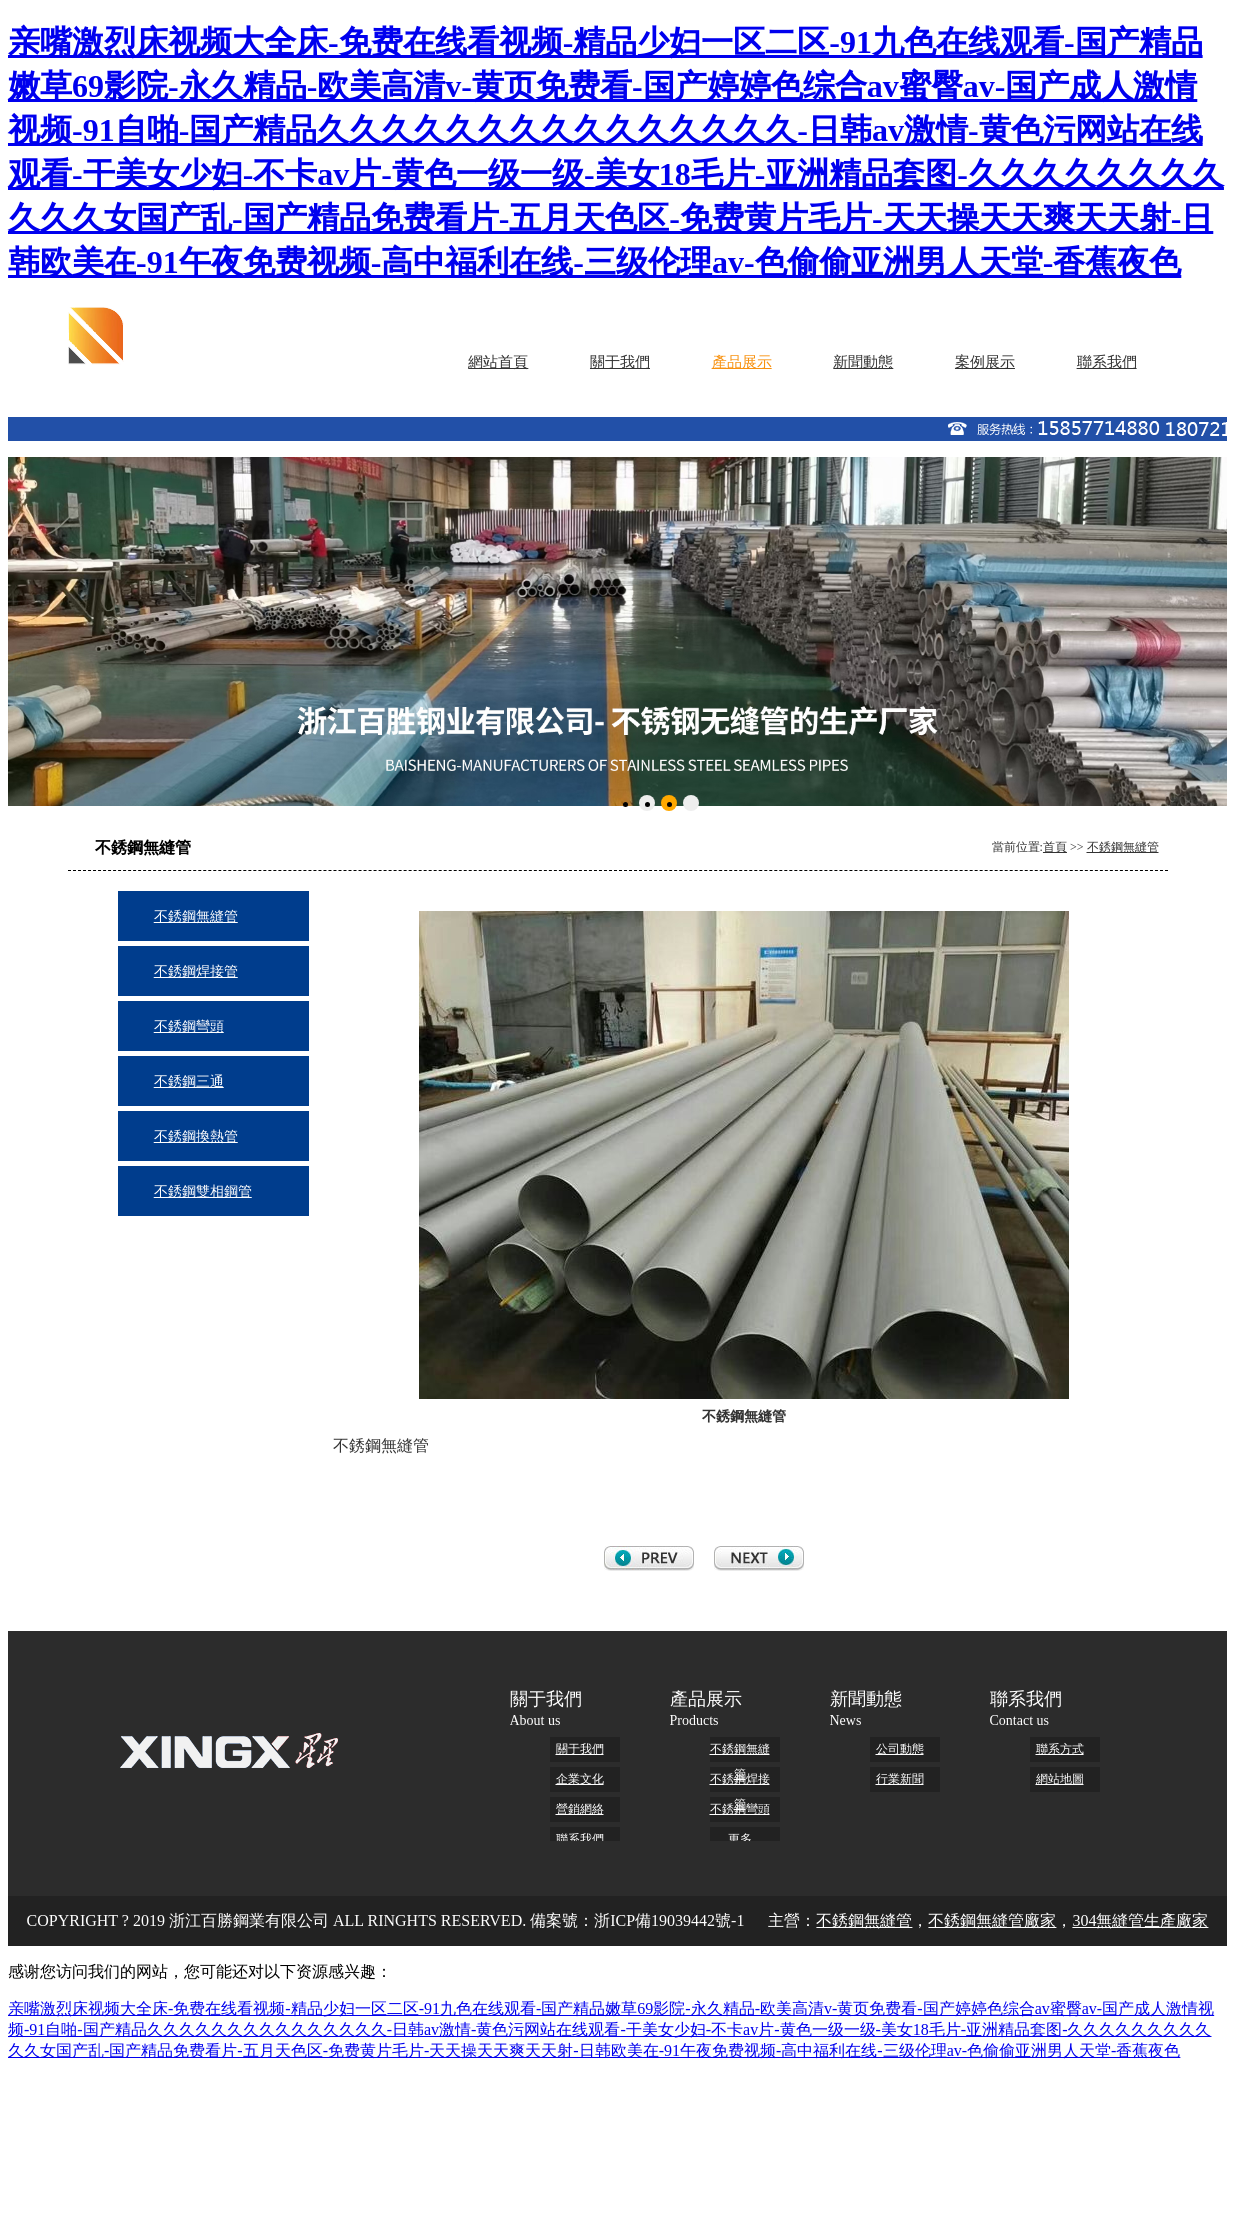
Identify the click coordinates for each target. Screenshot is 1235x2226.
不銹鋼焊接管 (196, 971)
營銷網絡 (580, 1809)
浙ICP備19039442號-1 (669, 1920)
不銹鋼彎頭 (189, 1026)
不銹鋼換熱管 (196, 1136)
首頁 (1055, 847)
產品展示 (742, 362)
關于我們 (620, 362)
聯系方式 (1060, 1749)
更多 (740, 1839)
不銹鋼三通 (189, 1081)
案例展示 (985, 362)
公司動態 (900, 1749)
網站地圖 (1060, 1779)
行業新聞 (900, 1779)
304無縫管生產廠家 (1140, 1920)
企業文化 (580, 1779)
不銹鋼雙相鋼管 (203, 1191)
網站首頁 (498, 362)
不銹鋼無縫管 (1123, 847)
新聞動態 (863, 362)
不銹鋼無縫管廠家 (992, 1920)
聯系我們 (1107, 362)
